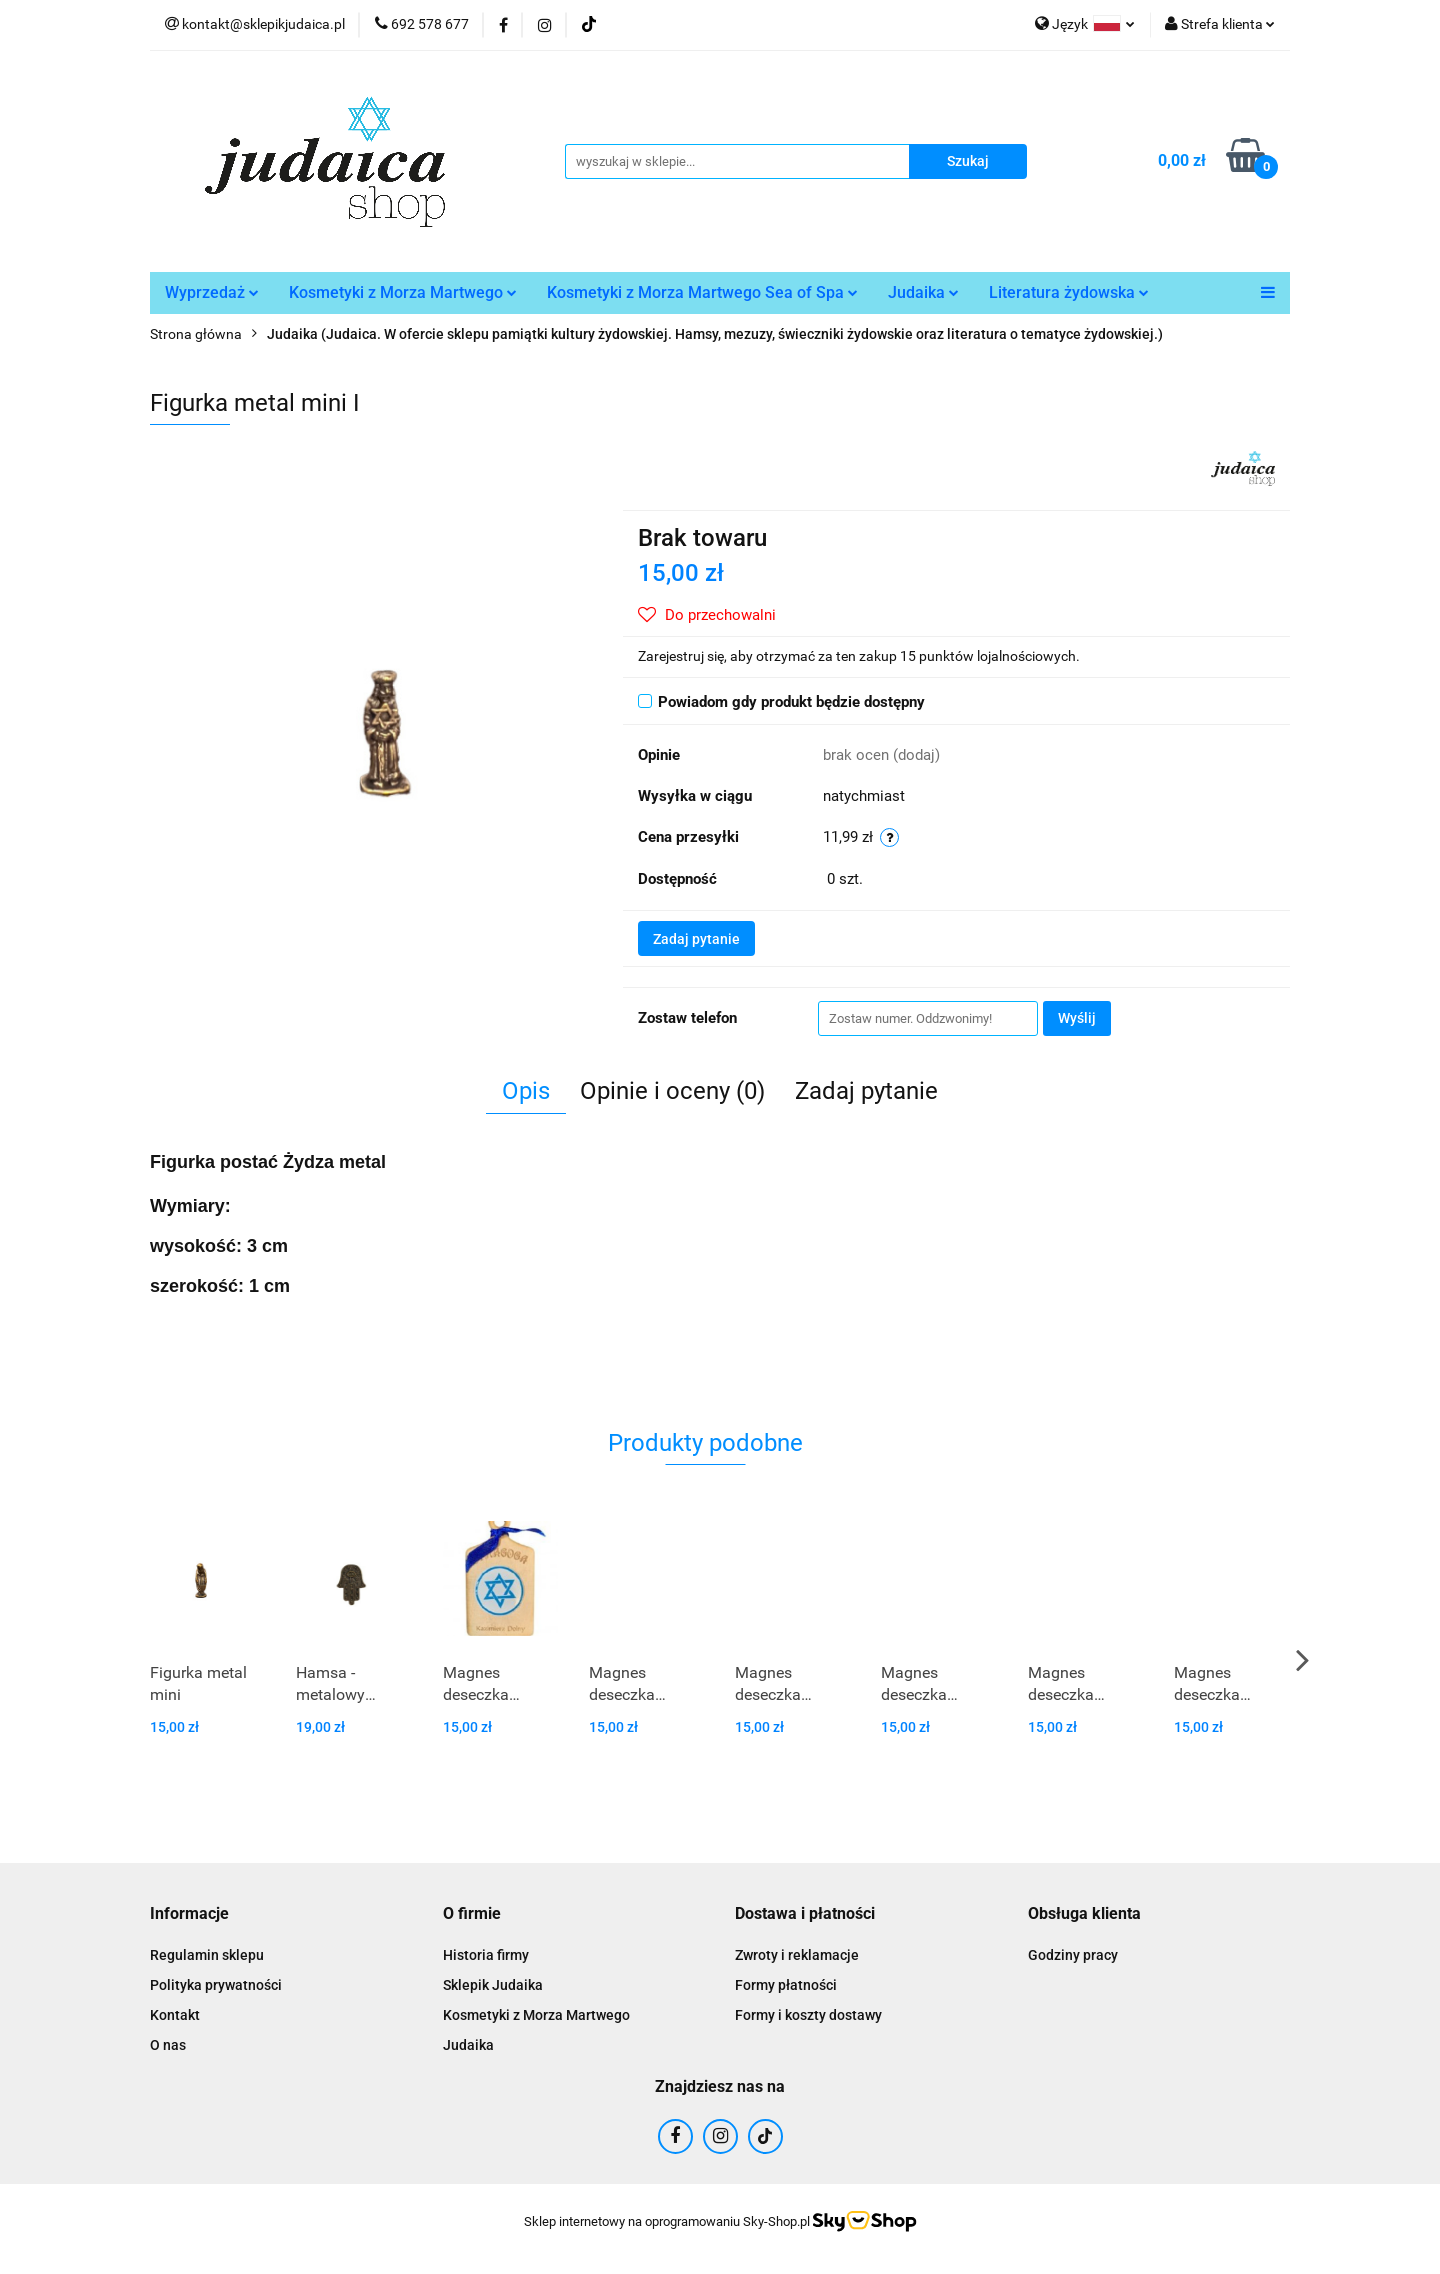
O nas (168, 2045)
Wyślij (1077, 1018)
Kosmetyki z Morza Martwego (403, 292)
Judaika (923, 292)
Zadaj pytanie (696, 939)
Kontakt (175, 2015)
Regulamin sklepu (207, 1955)
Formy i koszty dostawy (808, 2015)
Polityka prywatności (216, 1985)
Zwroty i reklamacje (797, 1955)
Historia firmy (486, 1955)
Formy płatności (786, 1985)
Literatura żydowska (1069, 292)
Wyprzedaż (212, 292)
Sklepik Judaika (493, 1985)
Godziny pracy (1073, 1955)
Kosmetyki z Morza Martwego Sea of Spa (702, 292)
